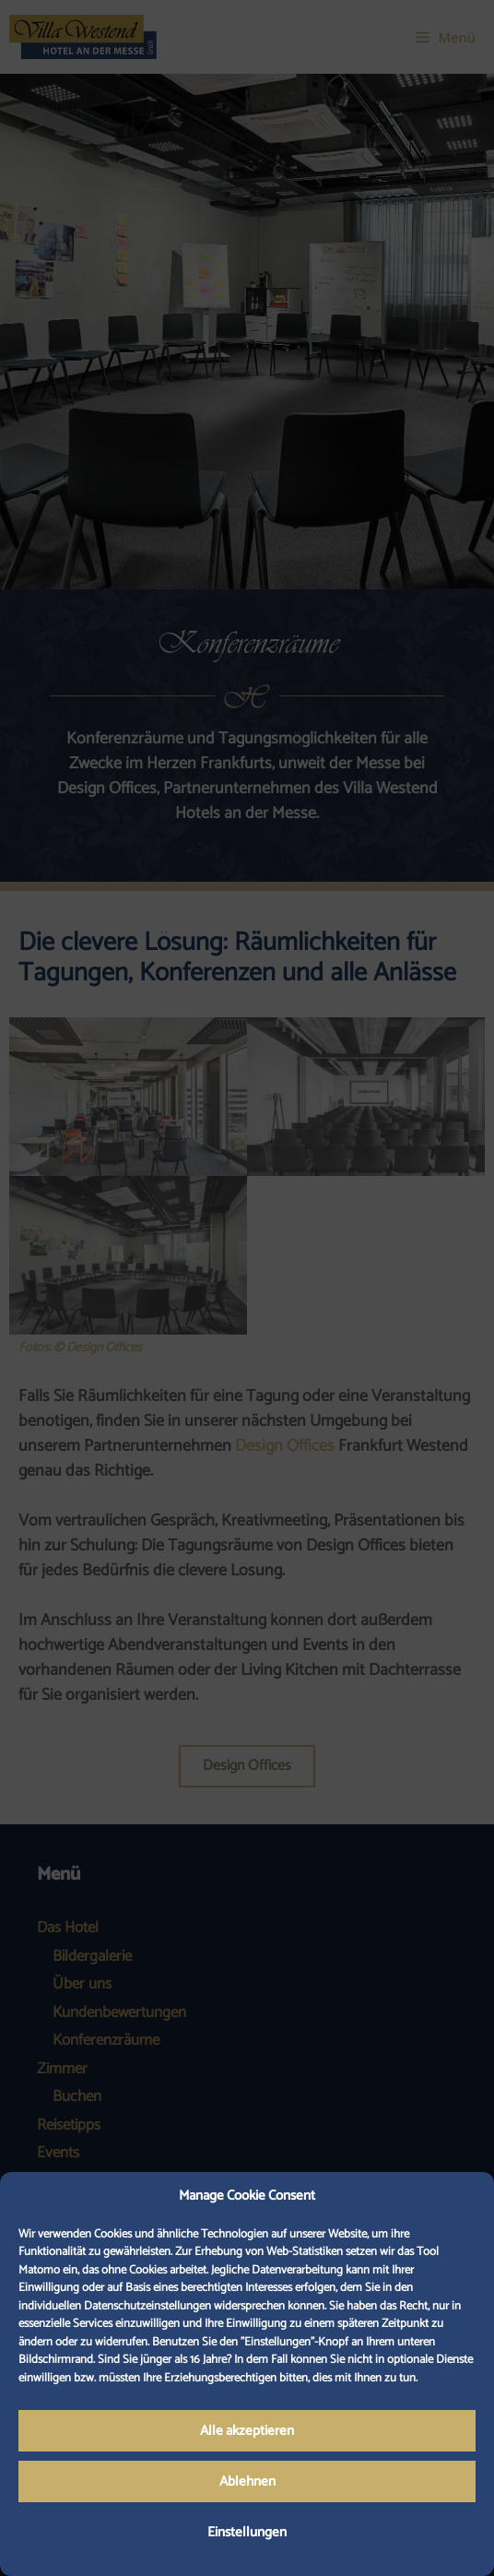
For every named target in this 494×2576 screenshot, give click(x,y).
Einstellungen (247, 2532)
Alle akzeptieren (247, 2430)
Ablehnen (247, 2481)
